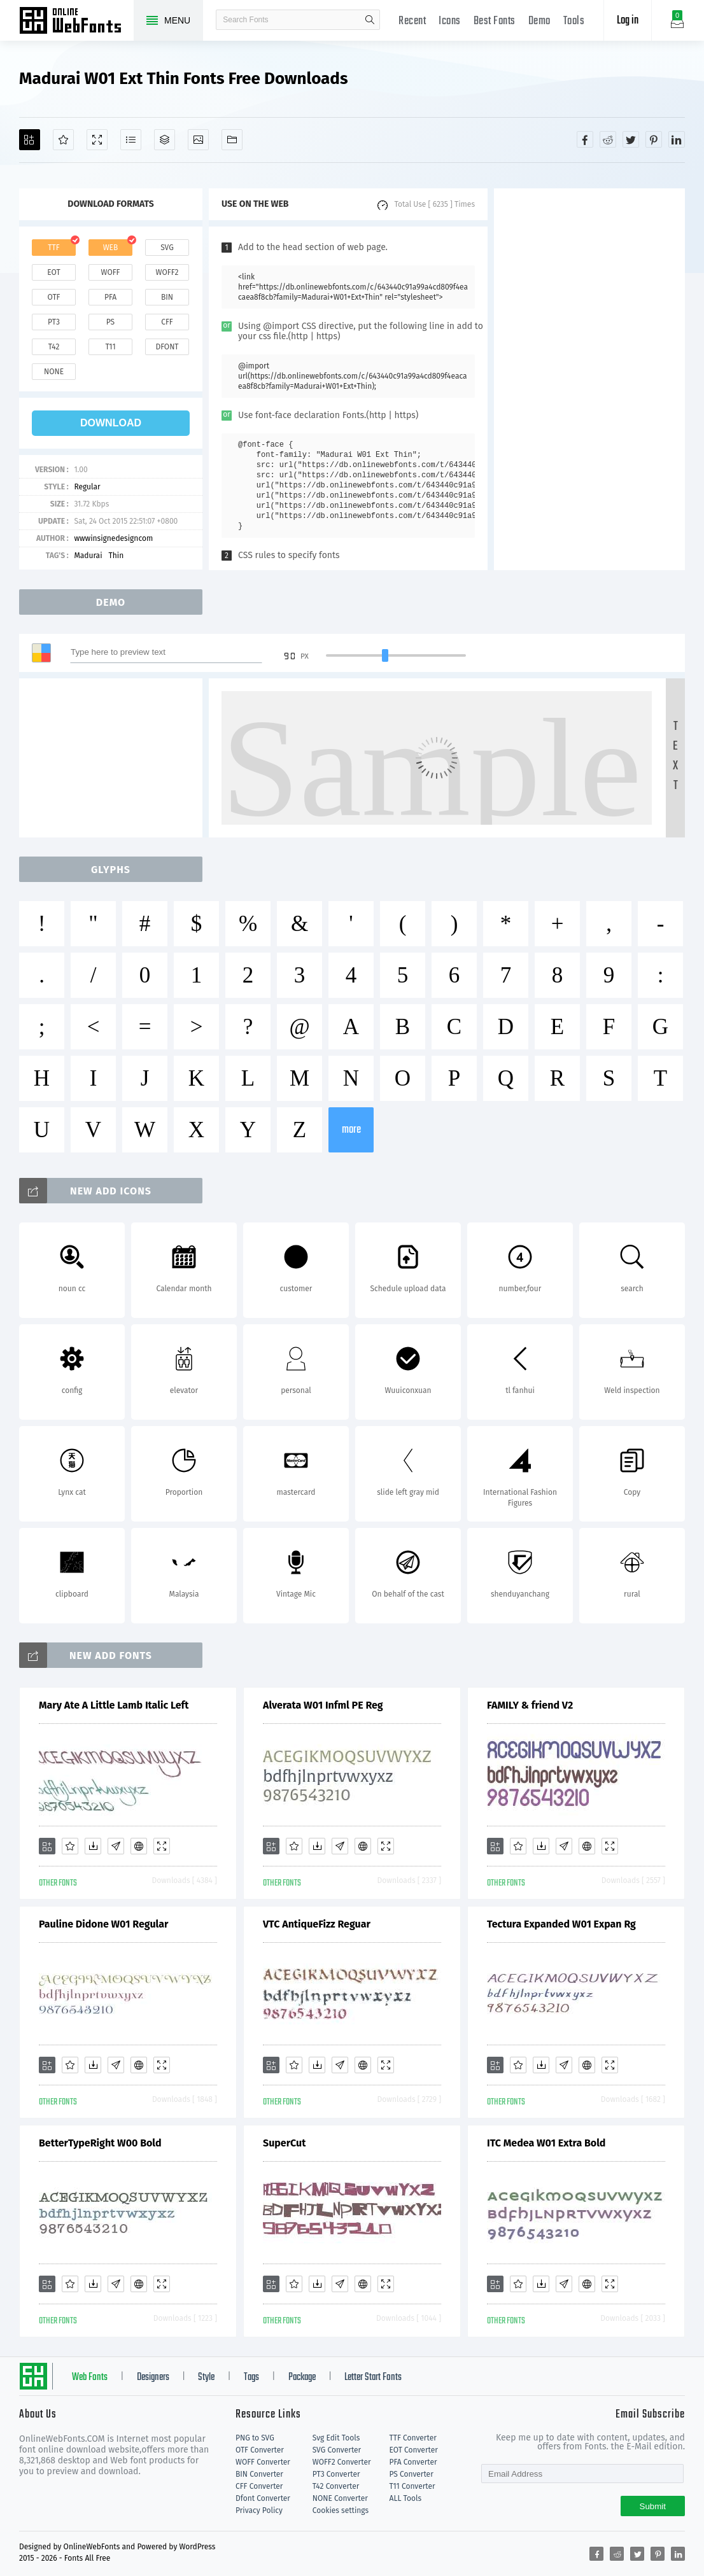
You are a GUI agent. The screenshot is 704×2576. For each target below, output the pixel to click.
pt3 (54, 322)
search (369, 19)
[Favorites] (63, 139)
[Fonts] (232, 139)
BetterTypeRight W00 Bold (100, 2143)
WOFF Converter (263, 2462)
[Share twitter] (631, 139)
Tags (251, 2377)
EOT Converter (414, 2450)
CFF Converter (259, 2486)
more (351, 1130)
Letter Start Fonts (373, 2377)
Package (302, 2377)
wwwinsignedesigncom (113, 538)
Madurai (88, 555)
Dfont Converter (263, 2498)
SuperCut (284, 2143)
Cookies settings (341, 2510)
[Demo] (97, 139)
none (54, 371)
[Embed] (138, 1846)
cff (167, 322)
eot (53, 272)
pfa (110, 297)
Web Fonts (90, 2377)
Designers (153, 2377)
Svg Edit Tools (336, 2437)
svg (166, 247)
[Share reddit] (608, 139)
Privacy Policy (259, 2510)
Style (206, 2377)
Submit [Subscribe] (653, 2506)
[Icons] (198, 139)
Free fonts (76, 21)
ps (110, 322)
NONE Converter (340, 2498)
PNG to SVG (255, 2437)
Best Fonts (495, 21)
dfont (166, 346)
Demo (539, 21)
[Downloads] (93, 1846)
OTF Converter (260, 2450)
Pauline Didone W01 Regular (103, 1924)
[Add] (29, 139)
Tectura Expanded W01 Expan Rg (561, 1924)
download (110, 422)
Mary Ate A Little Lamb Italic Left (113, 1705)
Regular (87, 486)
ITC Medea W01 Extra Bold (546, 2143)
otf (54, 297)
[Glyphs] (130, 139)
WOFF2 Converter (342, 2462)
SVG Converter (337, 2450)
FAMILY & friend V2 (530, 1705)
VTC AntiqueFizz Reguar (316, 1924)
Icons (450, 21)
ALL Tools (406, 2498)
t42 (54, 346)
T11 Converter (412, 2486)
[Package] (164, 139)
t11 (110, 346)
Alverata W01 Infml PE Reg (323, 1705)
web (110, 247)
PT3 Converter (336, 2474)
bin (167, 297)
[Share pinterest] (653, 139)
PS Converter (411, 2474)
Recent (412, 21)
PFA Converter (413, 2462)
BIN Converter (259, 2474)
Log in (627, 20)
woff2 (167, 272)
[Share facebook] (585, 139)
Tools (574, 21)
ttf (53, 247)
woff (110, 272)
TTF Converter (413, 2437)
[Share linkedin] (676, 139)
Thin (116, 555)
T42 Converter (336, 2486)
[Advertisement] (589, 379)
